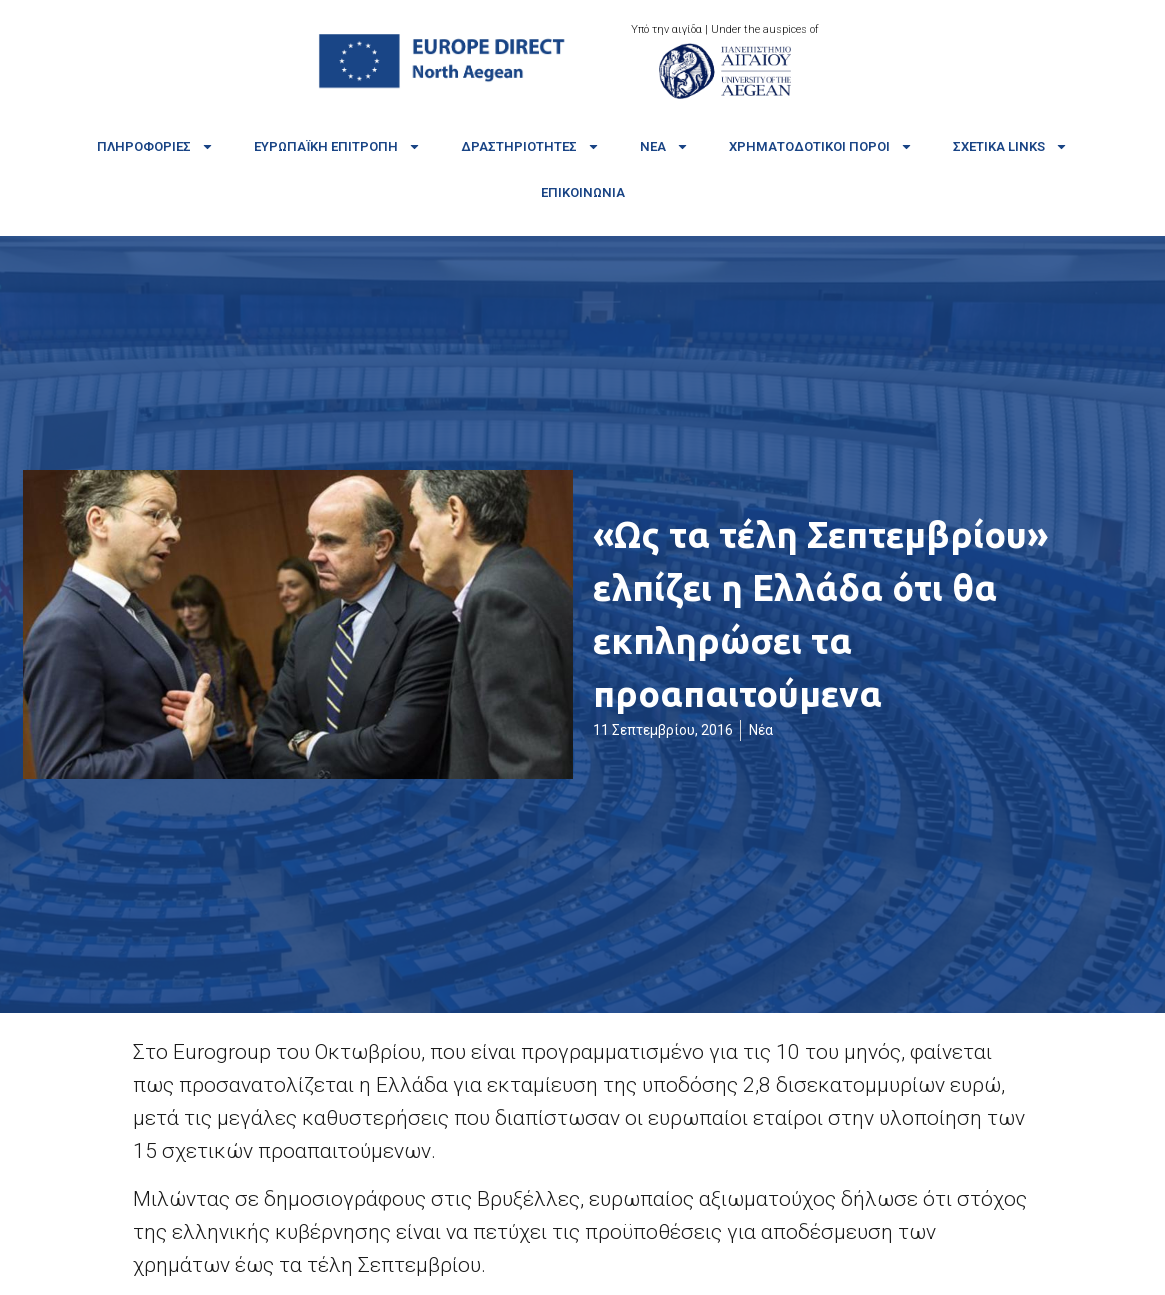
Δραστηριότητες (530, 146)
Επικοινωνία (583, 192)
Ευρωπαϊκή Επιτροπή (337, 146)
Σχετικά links (1010, 146)
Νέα (664, 146)
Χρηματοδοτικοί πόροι (821, 146)
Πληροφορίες (155, 146)
